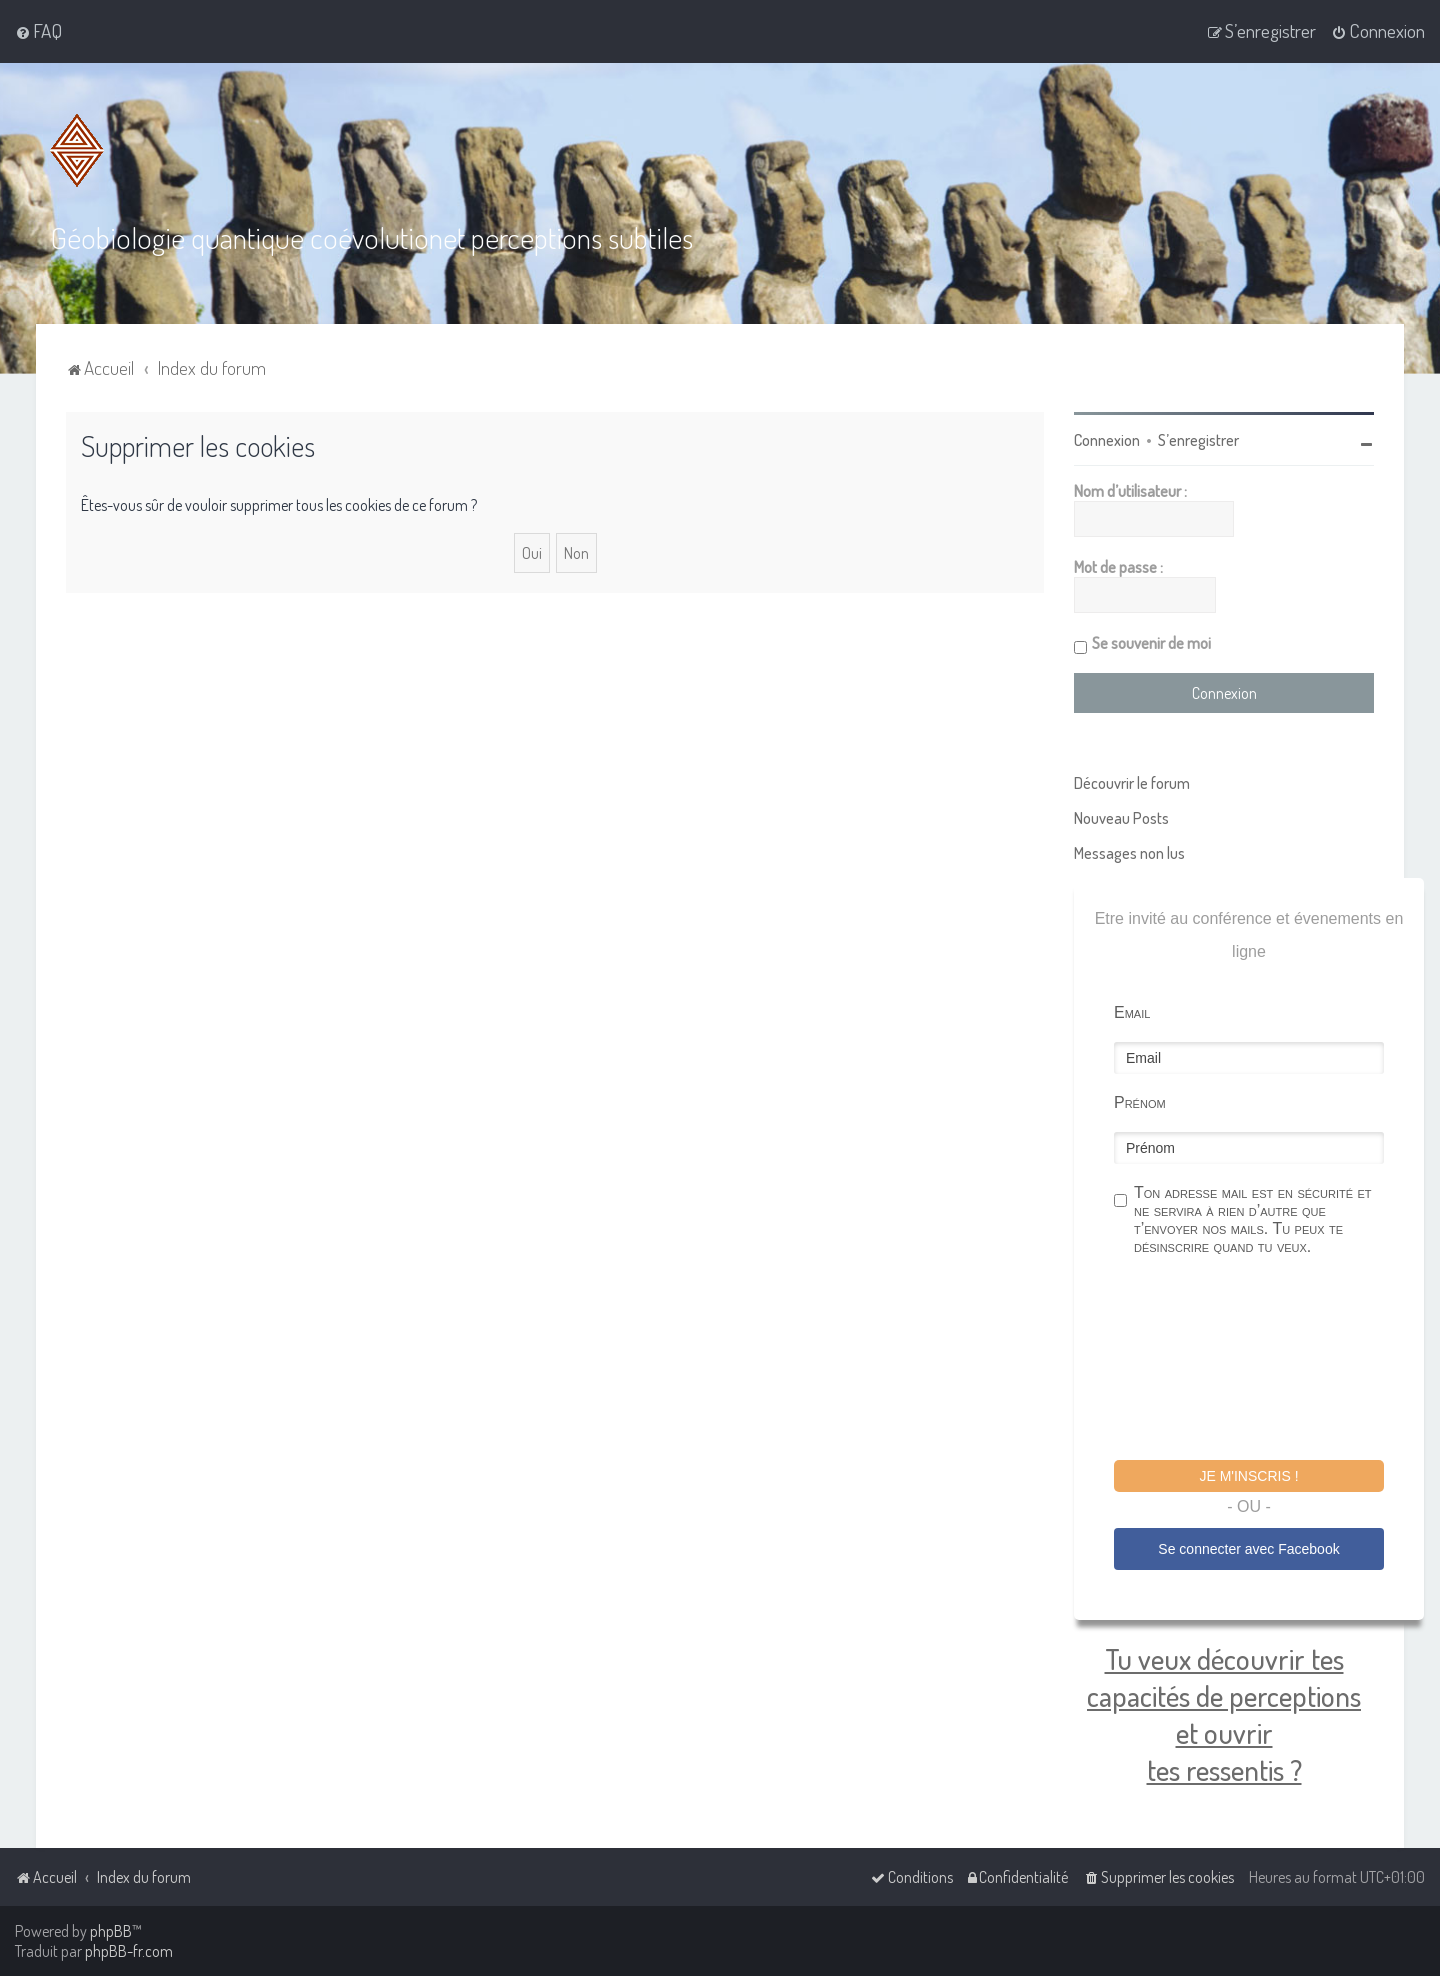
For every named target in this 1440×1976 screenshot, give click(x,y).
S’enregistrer (1198, 439)
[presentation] (1266, 1360)
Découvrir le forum (1132, 782)
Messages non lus (1129, 852)
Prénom (1140, 1101)
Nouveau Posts (1121, 817)
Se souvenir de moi (1151, 642)
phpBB (111, 1931)
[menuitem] (38, 31)
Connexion (1107, 439)
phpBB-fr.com (129, 1951)
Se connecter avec (1248, 1547)
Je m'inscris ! (1248, 1475)
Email (1132, 1011)
